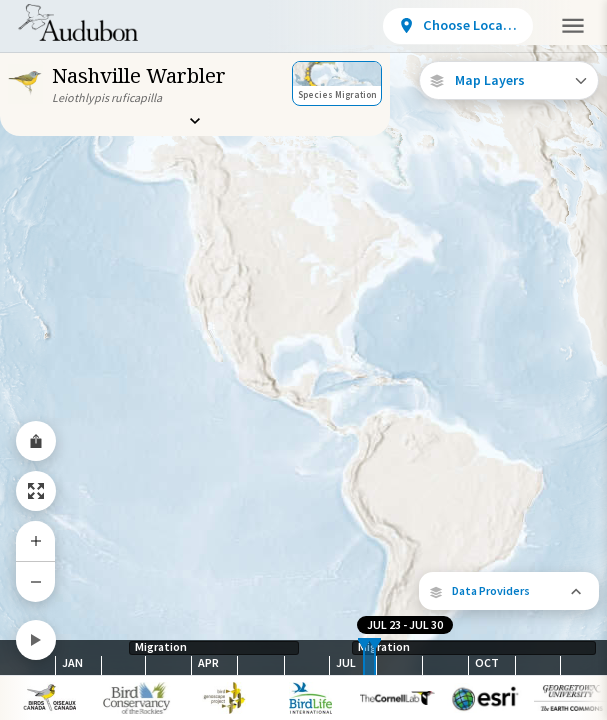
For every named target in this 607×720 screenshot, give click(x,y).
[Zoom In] (36, 541)
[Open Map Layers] (509, 80)
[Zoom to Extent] (36, 491)
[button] (509, 591)
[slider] (364, 657)
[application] (303, 360)
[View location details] (458, 26)
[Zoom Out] (36, 581)
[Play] (36, 640)
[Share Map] (36, 441)
